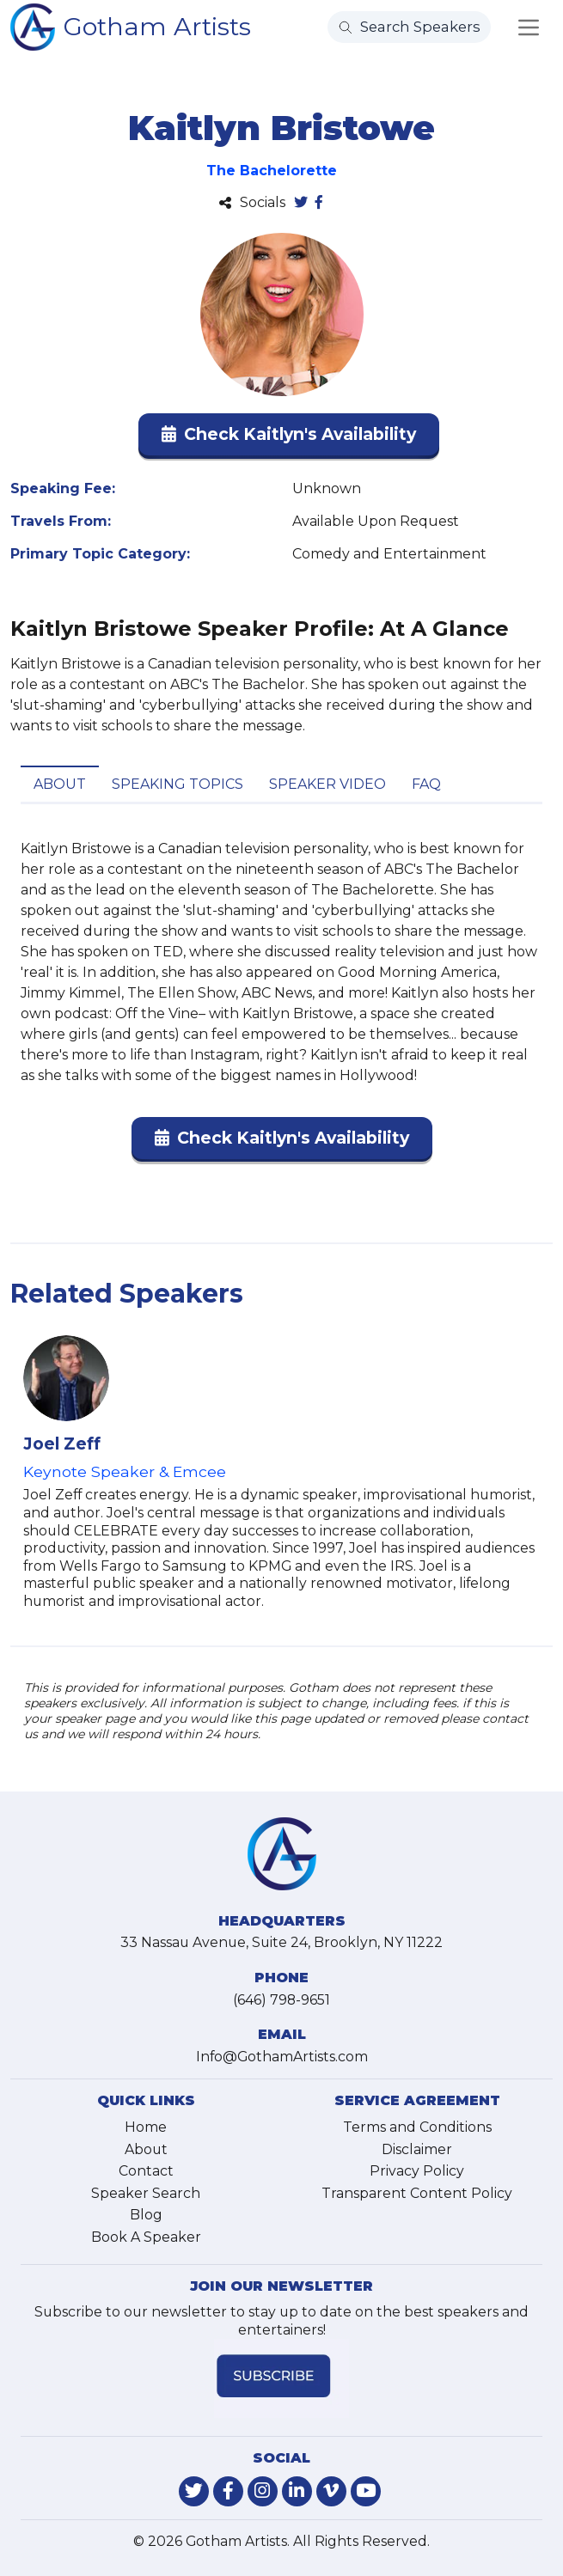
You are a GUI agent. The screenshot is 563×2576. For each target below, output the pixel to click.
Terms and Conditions (417, 2127)
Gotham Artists (157, 26)
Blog (146, 2215)
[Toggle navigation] (529, 27)
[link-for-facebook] (228, 2491)
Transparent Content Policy (416, 2193)
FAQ (426, 784)
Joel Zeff (62, 1443)
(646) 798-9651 (281, 2000)
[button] (288, 438)
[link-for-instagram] (263, 2491)
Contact (146, 2171)
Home (146, 2127)
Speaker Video (327, 784)
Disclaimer (417, 2149)
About (60, 784)
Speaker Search (145, 2193)
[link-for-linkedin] (297, 2491)
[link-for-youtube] (366, 2491)
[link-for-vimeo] (331, 2491)
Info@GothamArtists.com (282, 2056)
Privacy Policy (417, 2171)
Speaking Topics (177, 784)
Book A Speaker (146, 2237)
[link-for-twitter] (194, 2491)
